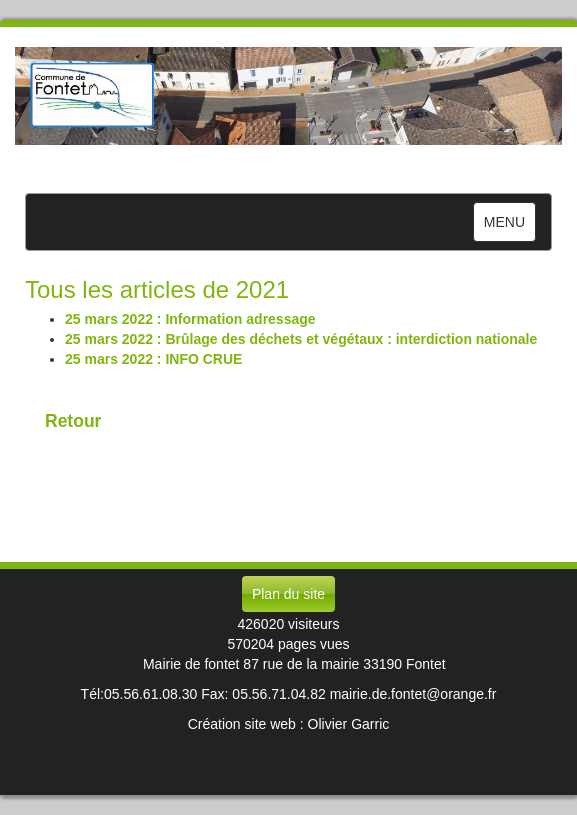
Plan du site (288, 594)
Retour (73, 421)
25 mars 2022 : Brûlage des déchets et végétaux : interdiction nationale (301, 339)
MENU (509, 226)
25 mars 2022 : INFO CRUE (153, 359)
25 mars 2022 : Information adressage (190, 319)
